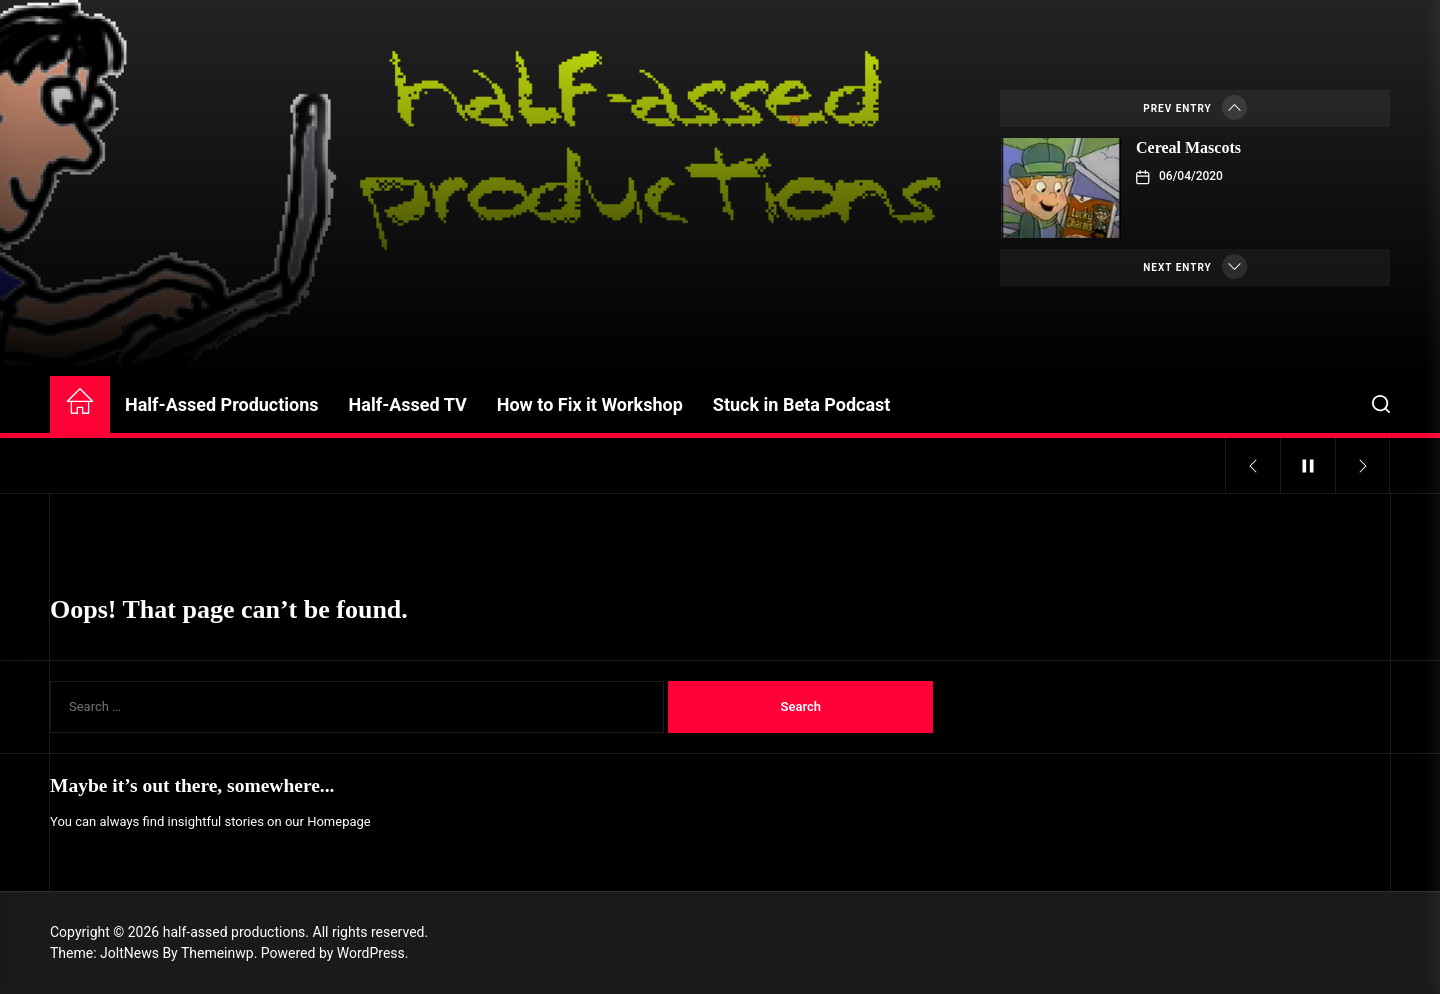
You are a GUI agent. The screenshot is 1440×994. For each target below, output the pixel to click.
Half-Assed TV (408, 404)
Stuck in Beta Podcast (802, 404)
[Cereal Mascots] (1061, 188)
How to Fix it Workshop (590, 404)
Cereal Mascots (1188, 147)
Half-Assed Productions (222, 404)
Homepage (339, 821)
